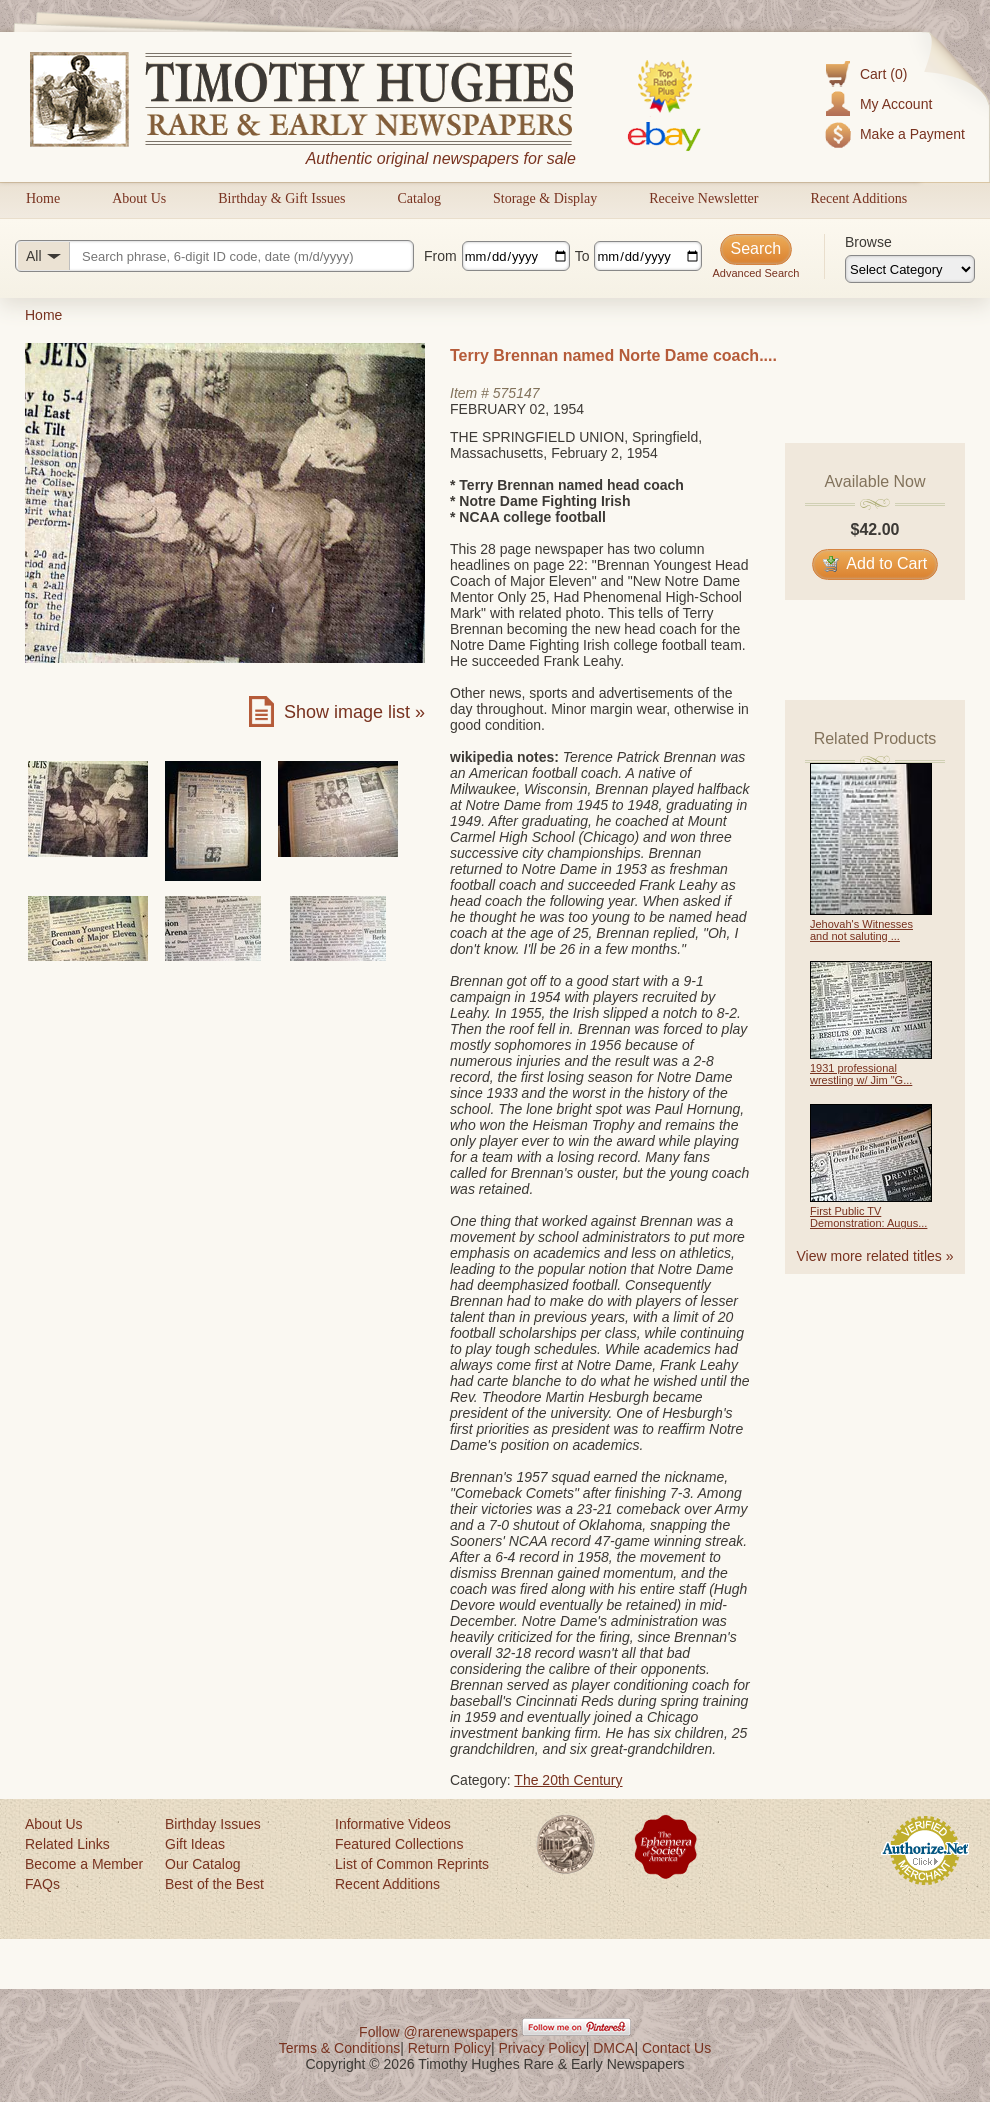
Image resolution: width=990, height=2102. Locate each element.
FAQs (42, 1884)
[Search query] (214, 256)
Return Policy (449, 2048)
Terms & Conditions (339, 2048)
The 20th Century (568, 1780)
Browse (868, 242)
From (440, 256)
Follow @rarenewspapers (438, 2032)
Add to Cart (875, 563)
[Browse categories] (910, 269)
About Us (139, 198)
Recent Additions (858, 198)
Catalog (419, 198)
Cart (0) (883, 74)
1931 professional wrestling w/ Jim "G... (861, 1074)
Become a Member (84, 1864)
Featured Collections (399, 1844)
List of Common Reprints (412, 1864)
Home (43, 198)
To (582, 256)
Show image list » (354, 712)
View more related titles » (875, 1256)
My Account (896, 104)
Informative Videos (393, 1824)
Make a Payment (912, 134)
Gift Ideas (195, 1844)
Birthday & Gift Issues (281, 198)
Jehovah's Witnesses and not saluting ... (861, 930)
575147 (516, 393)
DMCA (613, 2048)
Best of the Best (214, 1884)
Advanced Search (755, 273)
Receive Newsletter (703, 198)
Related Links (67, 1844)
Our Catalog (202, 1864)
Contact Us (676, 2048)
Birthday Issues (213, 1824)
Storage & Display (545, 198)
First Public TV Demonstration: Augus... (868, 1217)
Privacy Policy (542, 2048)
